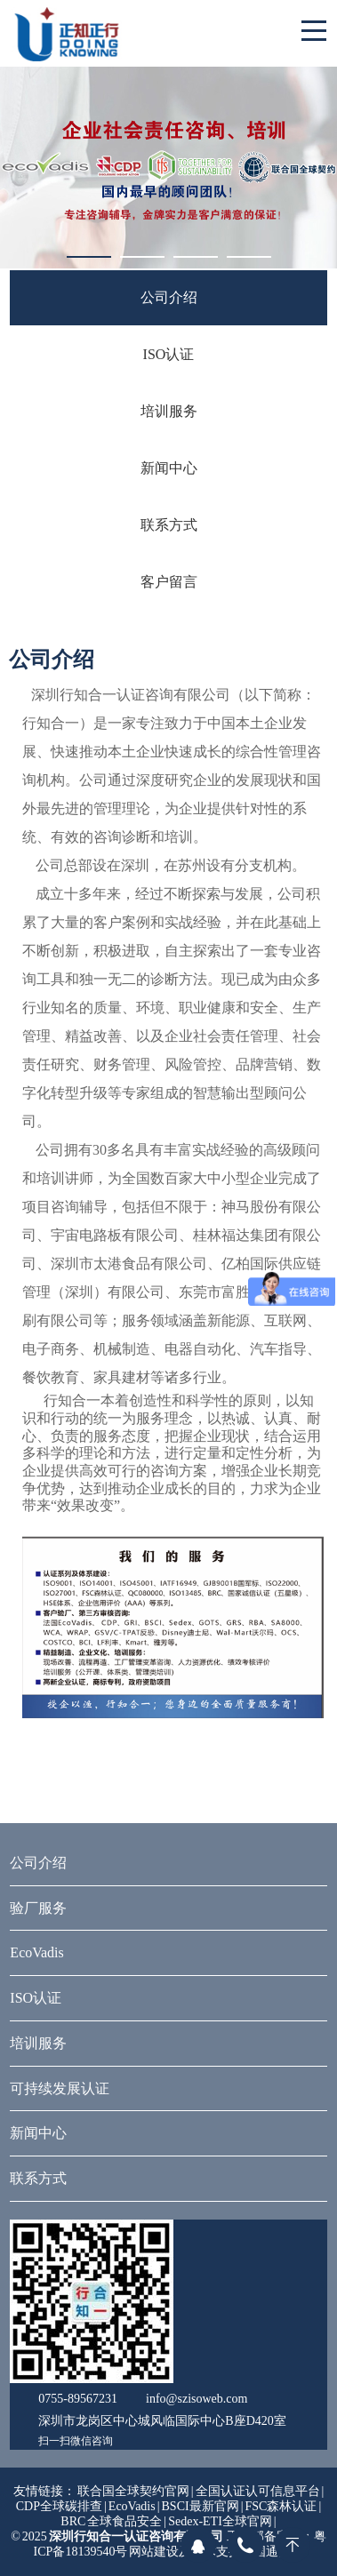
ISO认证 (169, 354)
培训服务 (168, 411)
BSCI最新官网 (200, 2506)
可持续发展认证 (59, 2088)
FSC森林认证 (281, 2506)
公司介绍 (168, 297)
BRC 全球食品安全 (111, 2521)
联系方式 (168, 524)
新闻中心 (168, 468)
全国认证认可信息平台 (259, 2491)
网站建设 (154, 2551)
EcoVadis (36, 1952)
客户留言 (168, 581)
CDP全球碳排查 (59, 2506)
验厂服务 (38, 1908)
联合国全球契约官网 (133, 2491)
